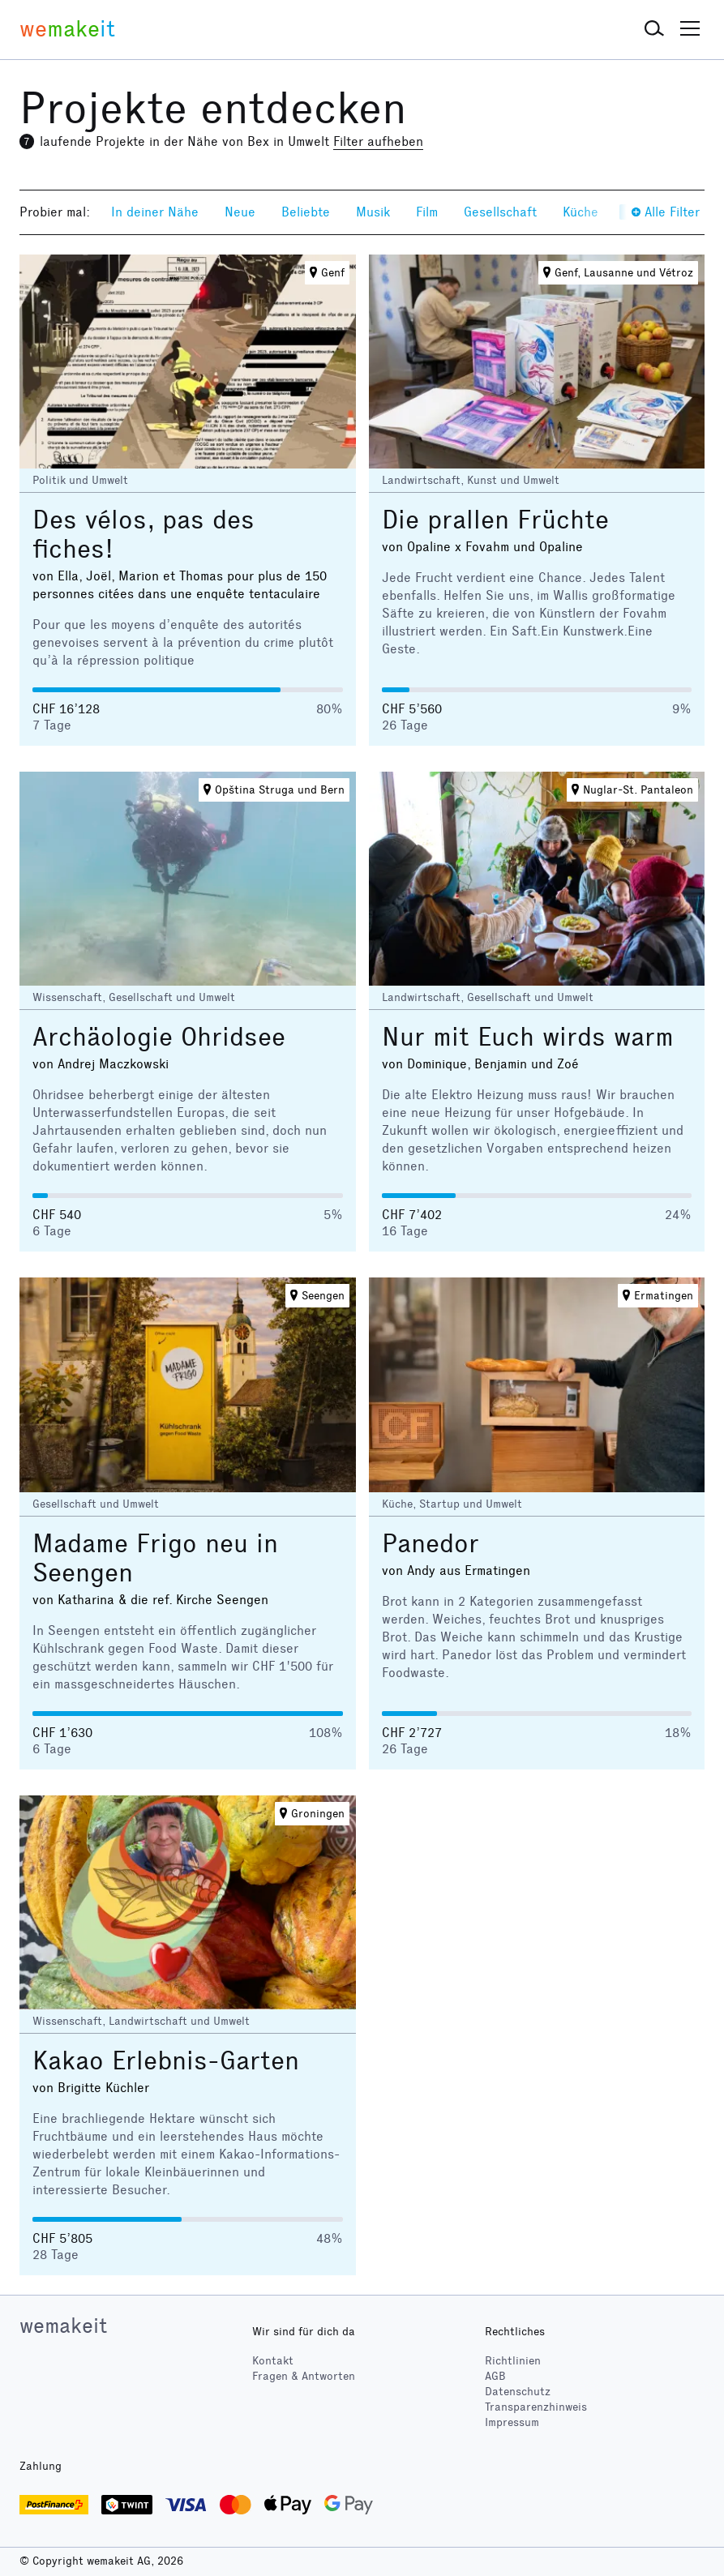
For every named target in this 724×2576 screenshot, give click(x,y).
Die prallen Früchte (495, 520)
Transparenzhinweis (536, 2407)
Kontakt (272, 2361)
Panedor (430, 1544)
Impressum (512, 2422)
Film (427, 212)
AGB (495, 2376)
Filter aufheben (378, 141)
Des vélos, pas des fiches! (143, 534)
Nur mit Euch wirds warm (528, 1037)
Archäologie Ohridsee (158, 1037)
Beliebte (305, 212)
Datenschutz (517, 2391)
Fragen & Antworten (303, 2376)
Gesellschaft (500, 212)
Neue (240, 212)
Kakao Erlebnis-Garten (165, 2061)
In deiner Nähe (155, 212)
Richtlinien (513, 2361)
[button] (654, 29)
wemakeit (63, 2326)
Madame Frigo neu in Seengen (155, 1558)
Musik (373, 212)
